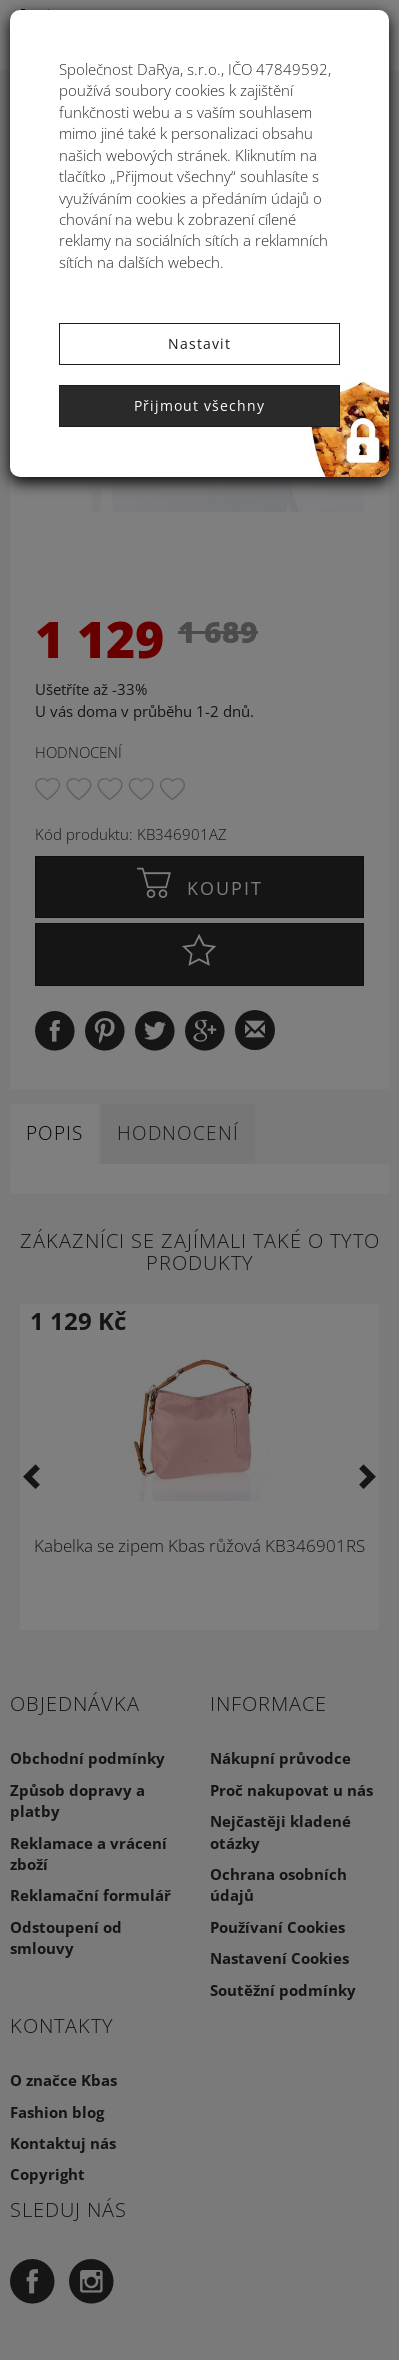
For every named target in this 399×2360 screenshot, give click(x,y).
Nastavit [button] (199, 343)
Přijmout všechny (199, 405)
